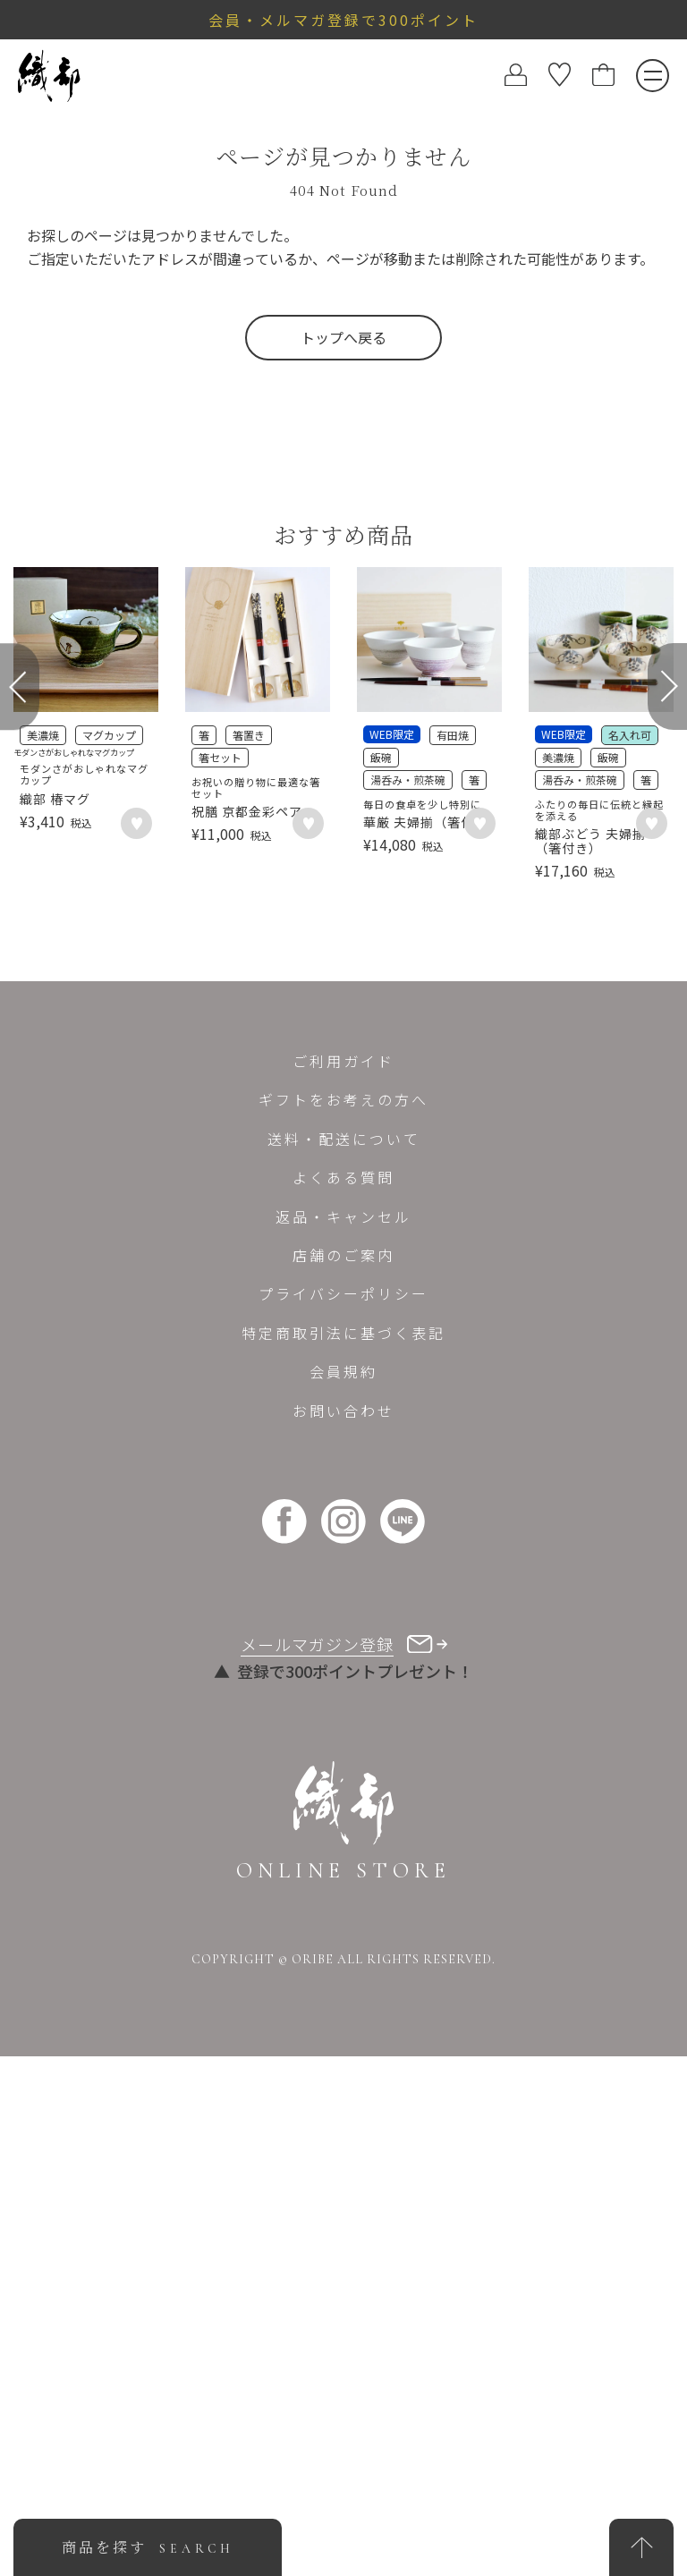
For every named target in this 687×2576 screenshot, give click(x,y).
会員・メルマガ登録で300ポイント (343, 19)
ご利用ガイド (343, 1580)
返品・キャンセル (343, 1736)
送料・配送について (343, 1658)
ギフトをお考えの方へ (343, 1620)
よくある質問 (343, 1696)
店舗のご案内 (343, 1774)
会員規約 (343, 1891)
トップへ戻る (343, 337)
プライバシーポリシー (343, 1814)
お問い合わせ (343, 1930)
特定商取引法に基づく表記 (343, 1852)
